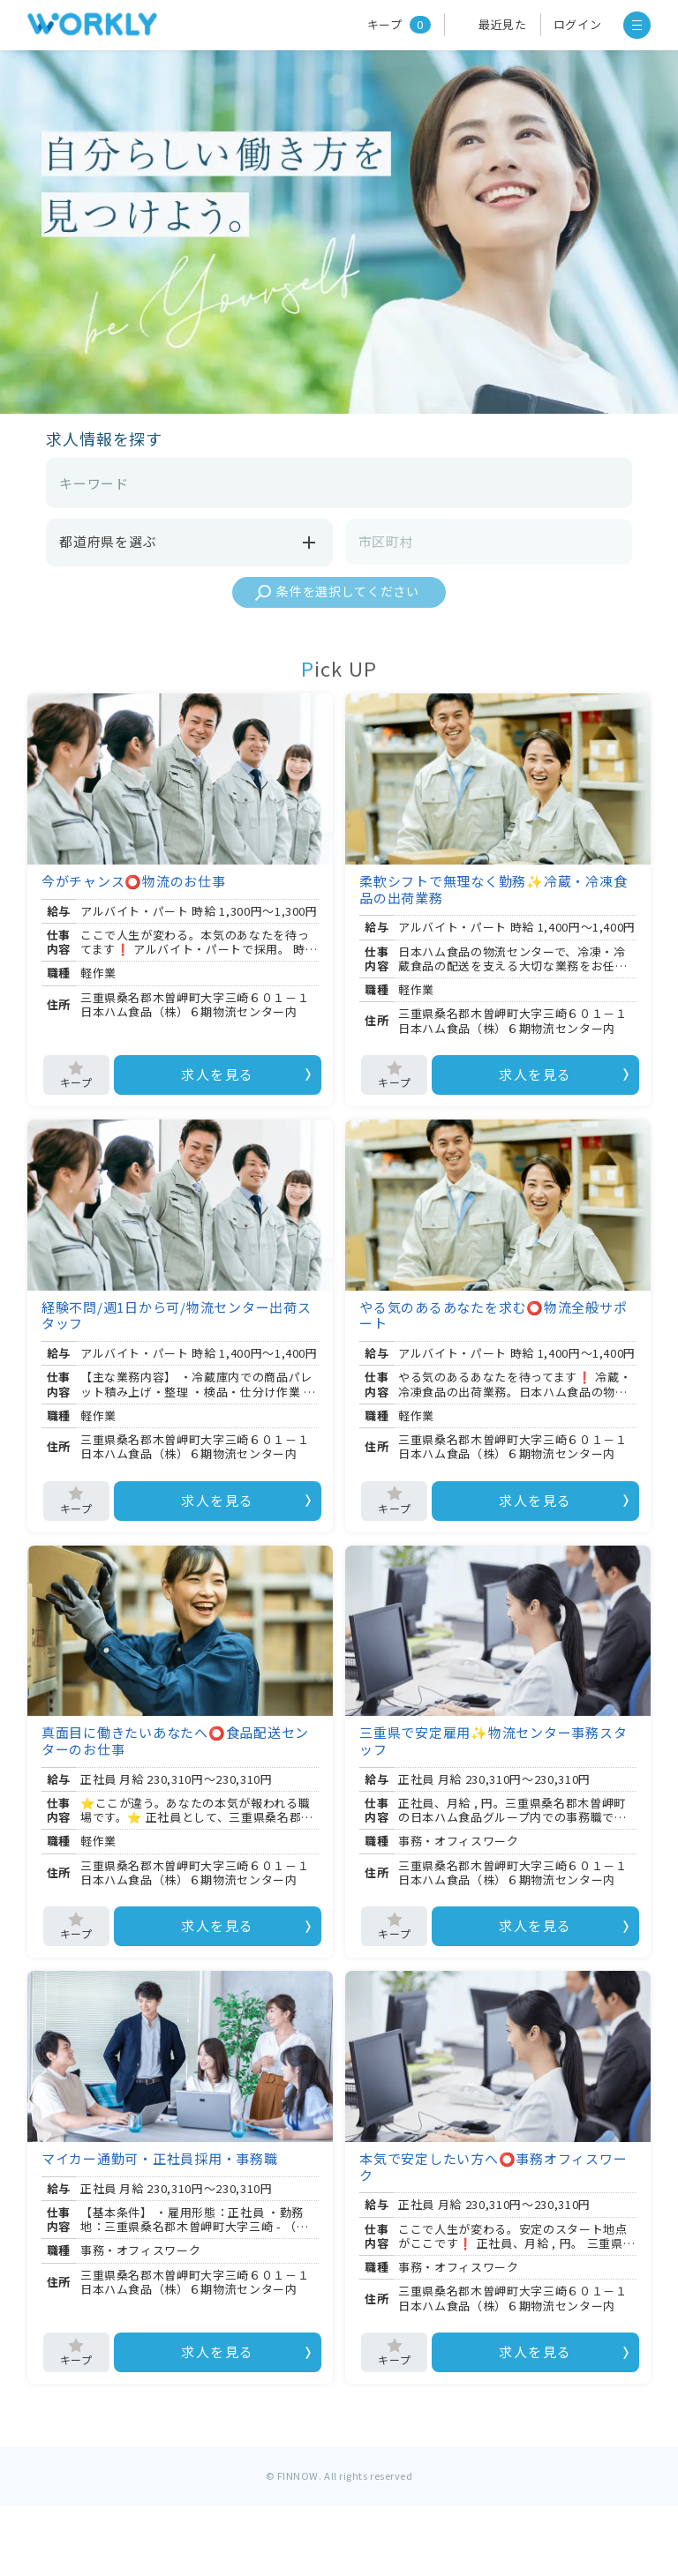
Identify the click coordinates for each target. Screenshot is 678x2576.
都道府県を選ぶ (189, 542)
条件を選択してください (347, 591)
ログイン (578, 24)
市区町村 (386, 541)
